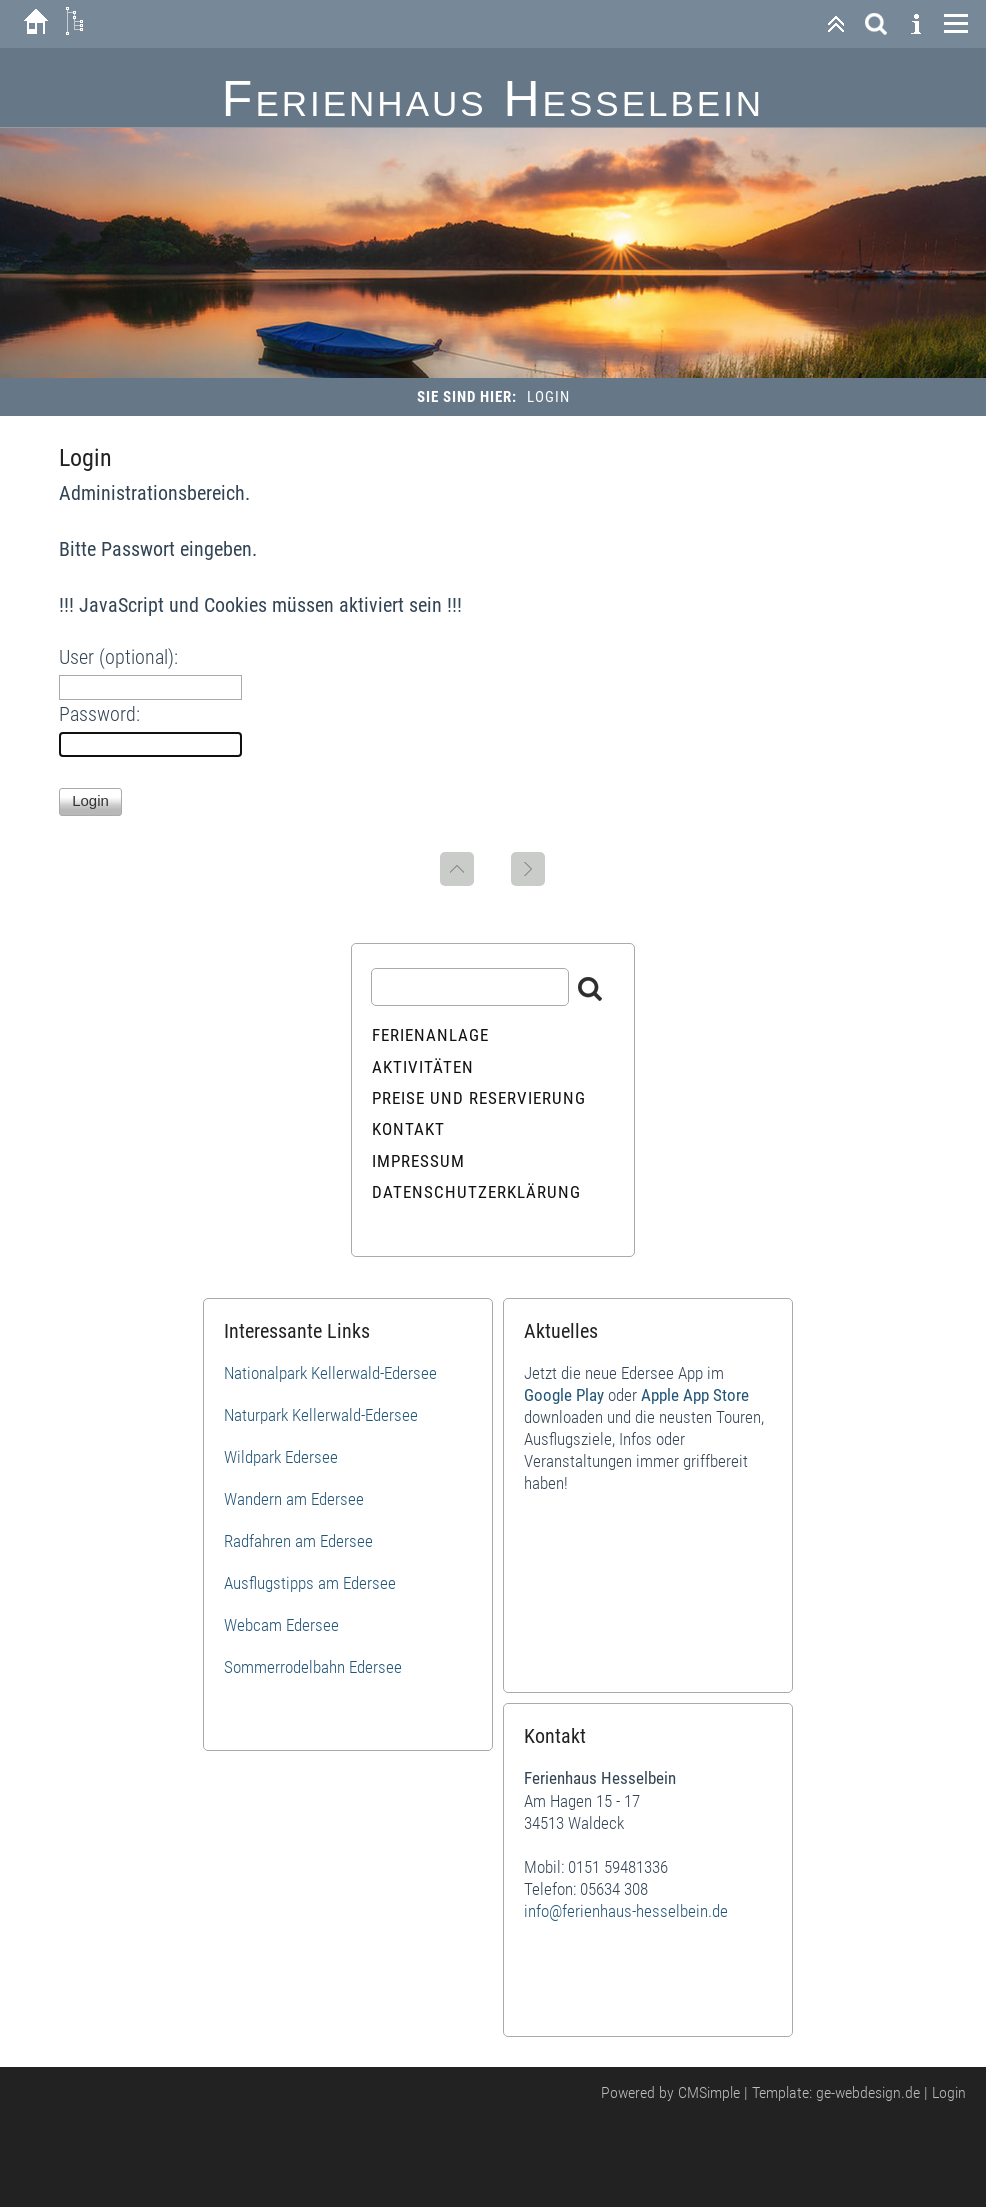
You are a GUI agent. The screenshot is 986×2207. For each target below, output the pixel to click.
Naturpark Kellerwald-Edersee (321, 1415)
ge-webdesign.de (868, 2092)
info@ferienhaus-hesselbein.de (626, 1911)
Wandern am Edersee (294, 1499)
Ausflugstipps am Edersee (310, 1583)
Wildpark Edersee (281, 1457)
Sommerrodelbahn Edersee (313, 1667)
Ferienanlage (430, 1035)
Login (949, 2092)
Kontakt (408, 1129)
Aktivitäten (423, 1067)
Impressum (418, 1161)
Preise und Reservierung (479, 1098)
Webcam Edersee (281, 1625)
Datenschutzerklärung (476, 1192)
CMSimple (709, 2092)
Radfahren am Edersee (298, 1541)
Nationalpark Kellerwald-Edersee (330, 1373)
